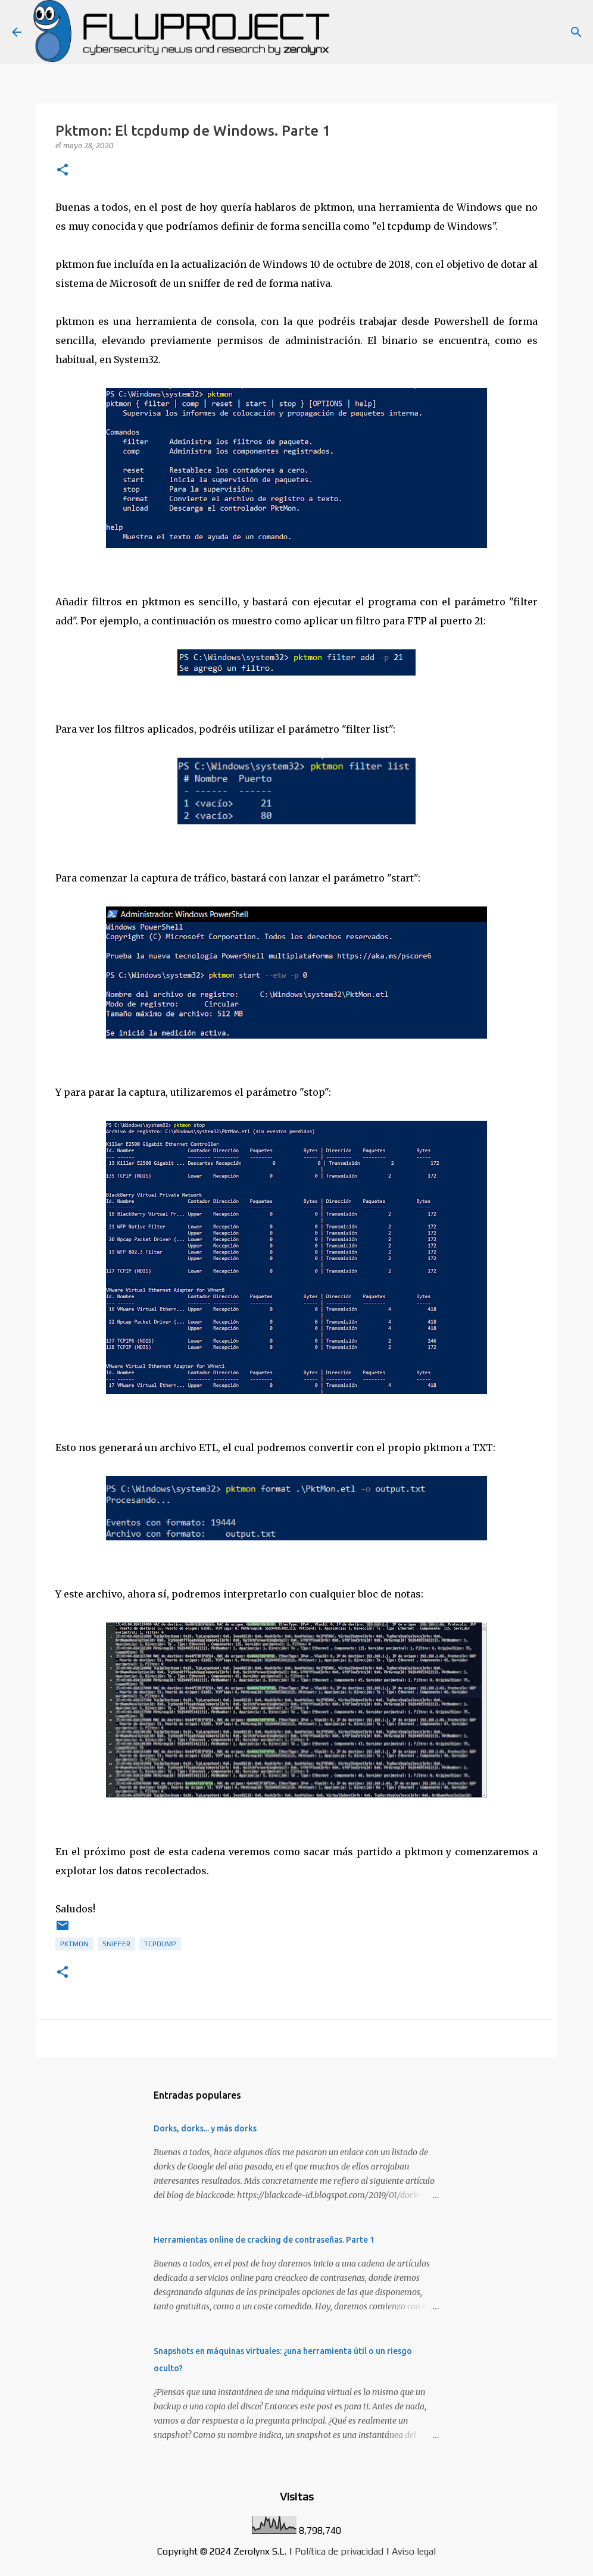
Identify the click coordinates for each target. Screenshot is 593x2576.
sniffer (116, 1944)
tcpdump (160, 1944)
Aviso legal (414, 2551)
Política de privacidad (339, 2551)
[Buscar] (576, 32)
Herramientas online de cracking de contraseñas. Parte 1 (264, 2239)
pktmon (74, 1944)
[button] (62, 170)
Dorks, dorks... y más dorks (205, 2128)
